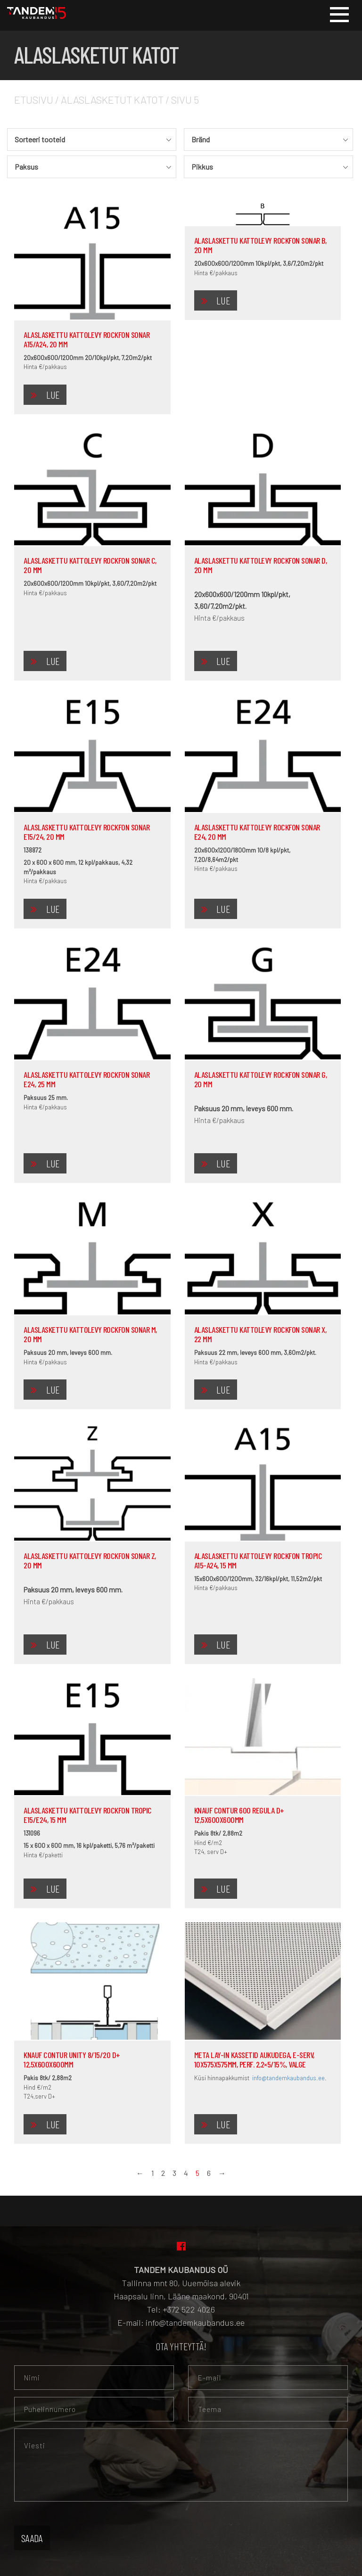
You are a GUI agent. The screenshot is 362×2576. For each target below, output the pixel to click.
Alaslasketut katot (112, 99)
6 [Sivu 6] (209, 2172)
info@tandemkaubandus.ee (288, 2078)
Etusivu (33, 99)
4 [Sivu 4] (186, 2172)
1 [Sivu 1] (152, 2172)
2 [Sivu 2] (163, 2172)
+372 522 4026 (189, 2309)
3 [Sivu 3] (174, 2172)
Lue (52, 394)
